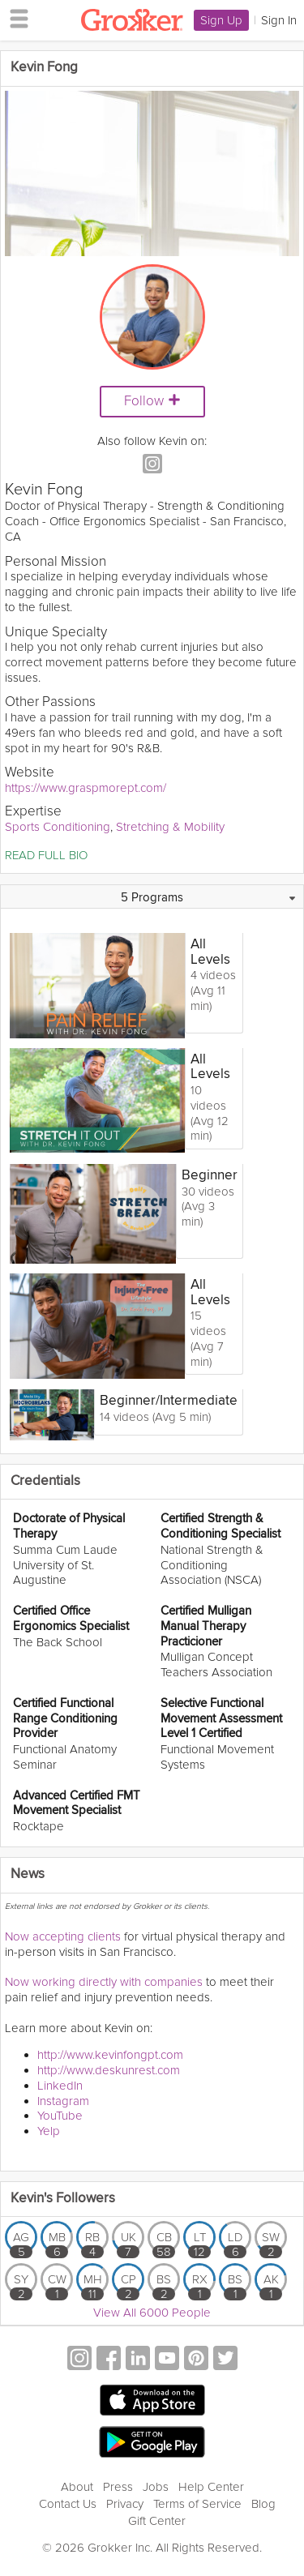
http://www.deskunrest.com (108, 2070)
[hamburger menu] (14, 18)
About (77, 2487)
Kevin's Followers (63, 2199)
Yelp (48, 2131)
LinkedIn (60, 2085)
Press (118, 2487)
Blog (263, 2504)
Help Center (211, 2487)
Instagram (63, 2101)
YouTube (60, 2115)
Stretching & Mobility (170, 826)
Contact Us (67, 2504)
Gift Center (157, 2521)
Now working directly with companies (104, 1982)
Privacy (124, 2504)
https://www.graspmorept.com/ (85, 788)
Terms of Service (197, 2504)
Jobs (156, 2487)
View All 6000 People (152, 2312)
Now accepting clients (63, 1936)
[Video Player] (152, 173)
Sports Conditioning (57, 826)
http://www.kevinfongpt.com (110, 2055)
